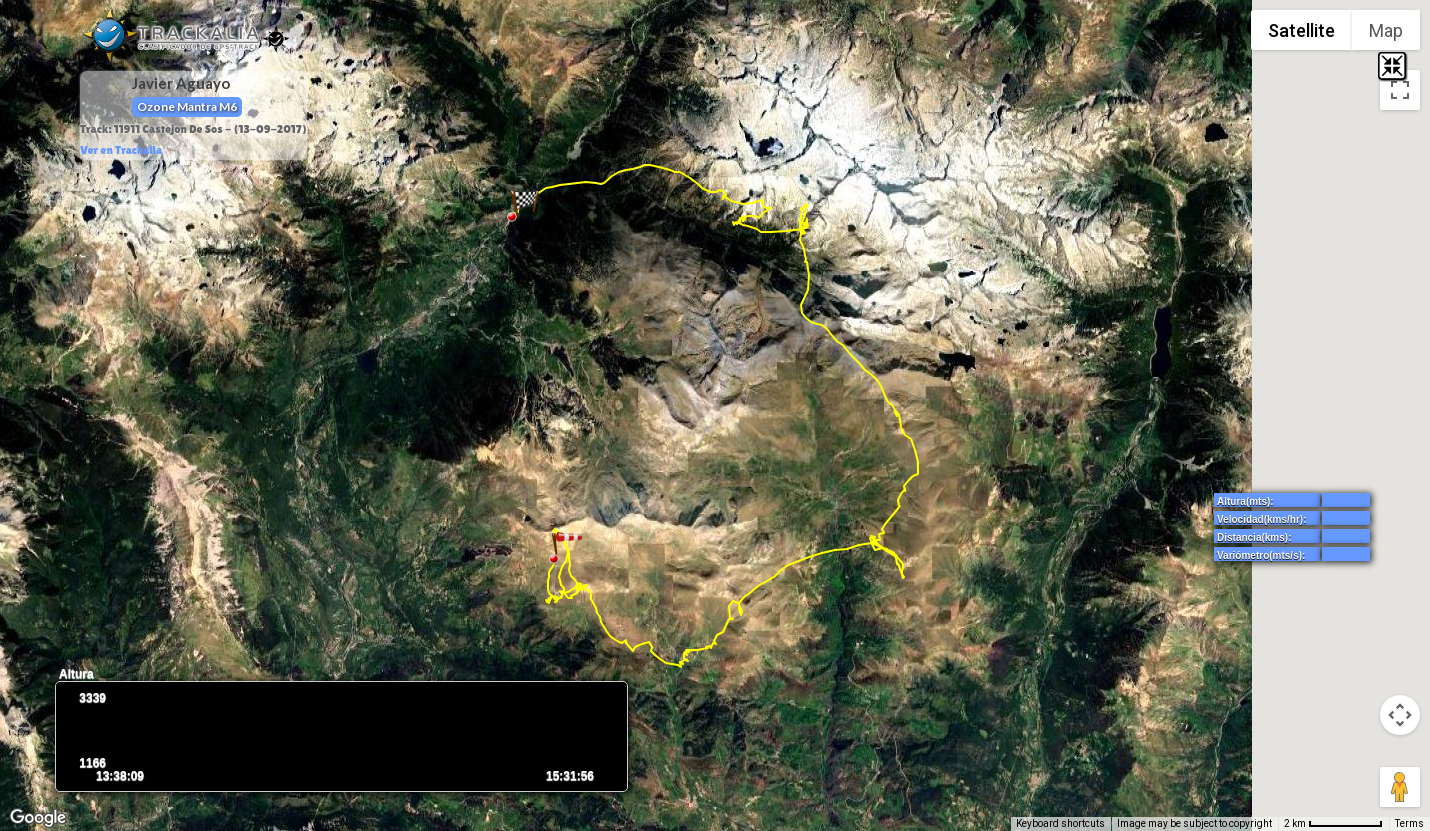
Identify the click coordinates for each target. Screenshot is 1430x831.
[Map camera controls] (1400, 715)
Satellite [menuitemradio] (1301, 30)
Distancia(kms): (1254, 537)
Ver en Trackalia (121, 150)
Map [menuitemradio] (1386, 30)
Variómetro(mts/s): (1261, 555)
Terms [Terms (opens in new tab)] (1409, 823)
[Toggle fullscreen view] (1400, 90)
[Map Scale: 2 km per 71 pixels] (1333, 824)
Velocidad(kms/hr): (1261, 519)
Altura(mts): (1245, 501)
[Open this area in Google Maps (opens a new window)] (38, 818)
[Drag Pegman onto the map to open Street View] (1400, 787)
